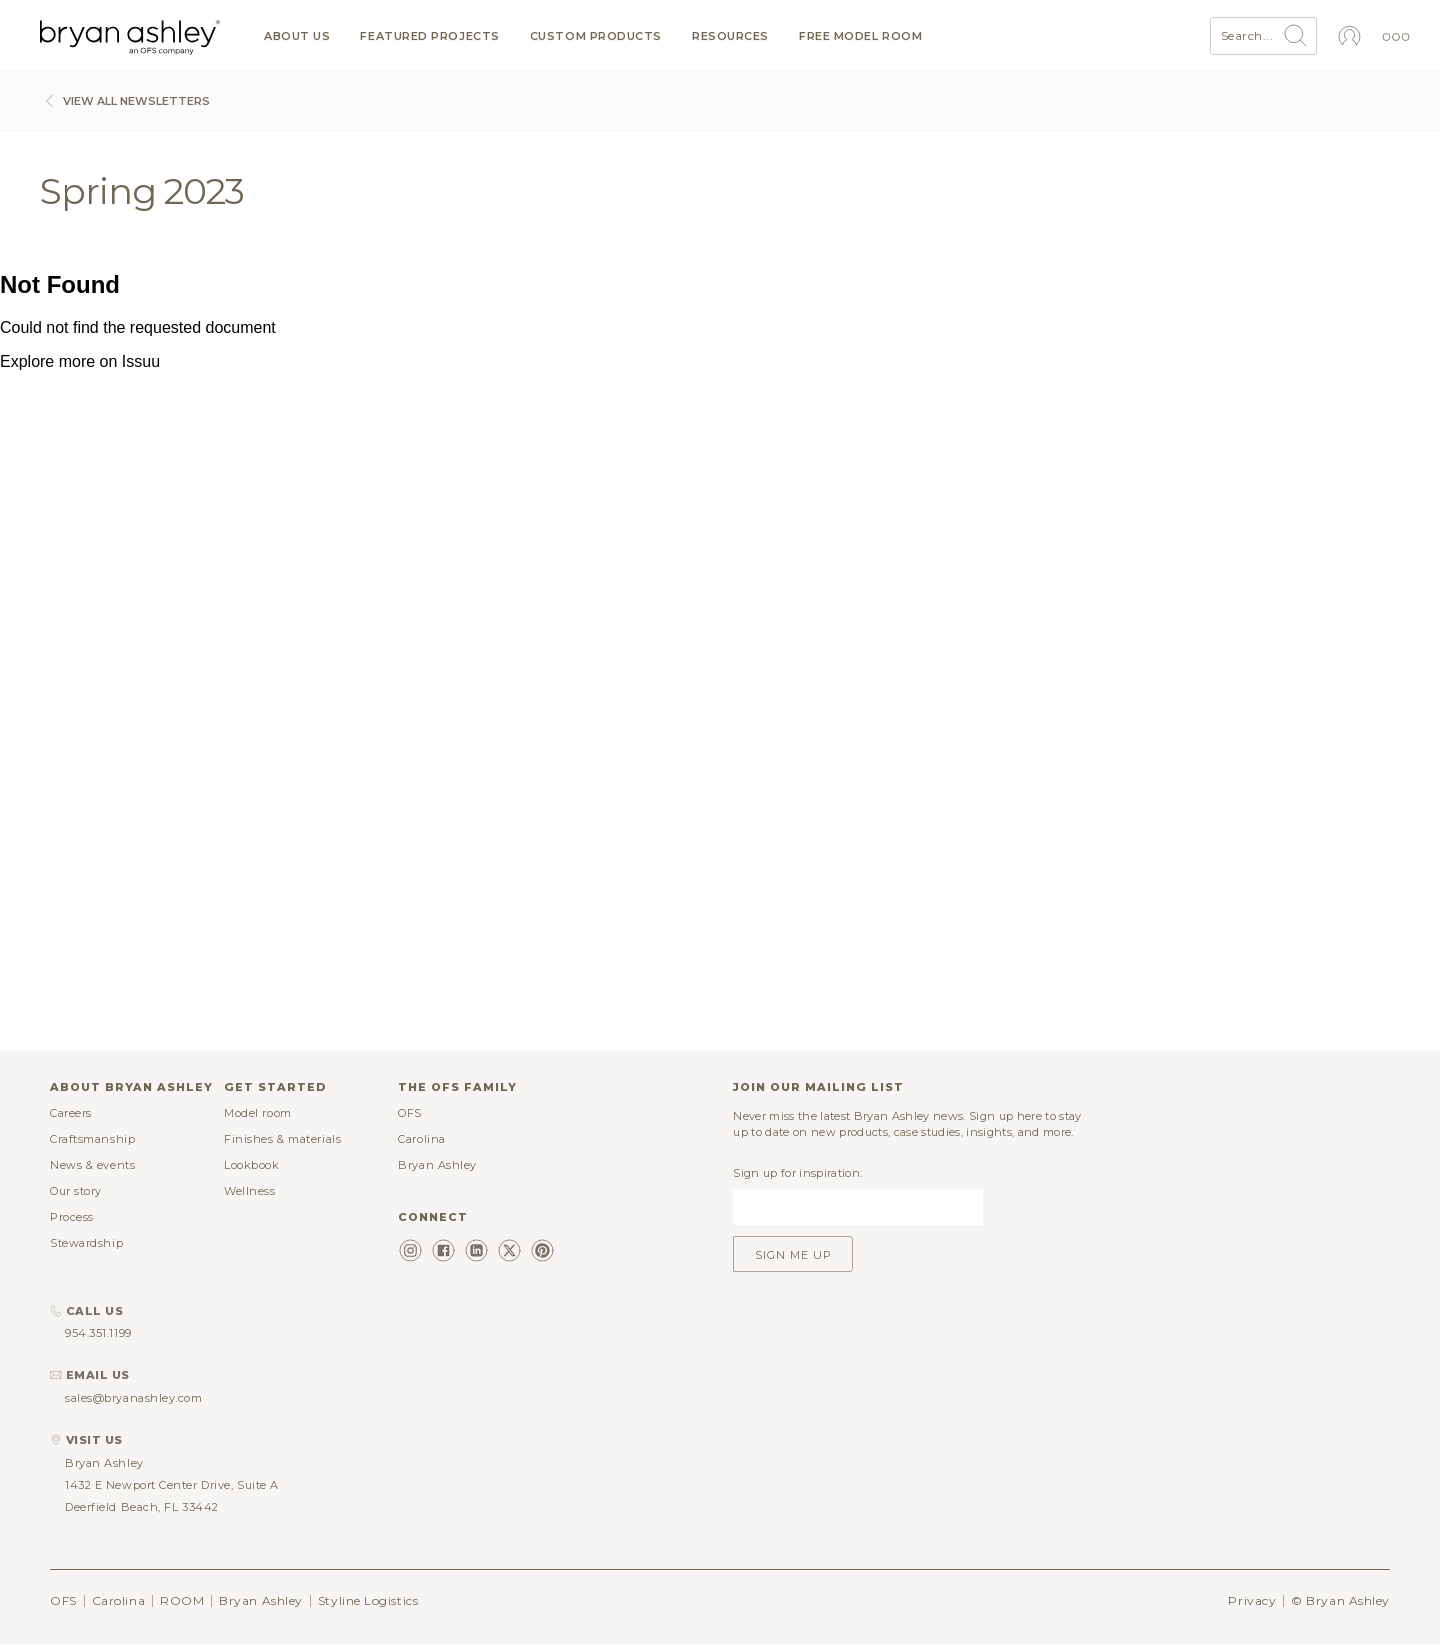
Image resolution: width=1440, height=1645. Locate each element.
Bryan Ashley (437, 1165)
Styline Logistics (368, 1600)
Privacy (1252, 1600)
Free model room (860, 36)
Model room (258, 1113)
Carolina (421, 1139)
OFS (410, 1113)
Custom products (596, 36)
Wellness (249, 1191)
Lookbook (251, 1165)
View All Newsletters (125, 101)
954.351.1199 (98, 1333)
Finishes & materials (282, 1139)
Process (72, 1217)
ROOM (182, 1600)
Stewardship (86, 1243)
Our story (76, 1191)
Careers (71, 1113)
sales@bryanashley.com (134, 1398)
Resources (730, 36)
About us (297, 36)
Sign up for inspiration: (797, 1173)
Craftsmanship (92, 1139)
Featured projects (429, 36)
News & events (92, 1165)
